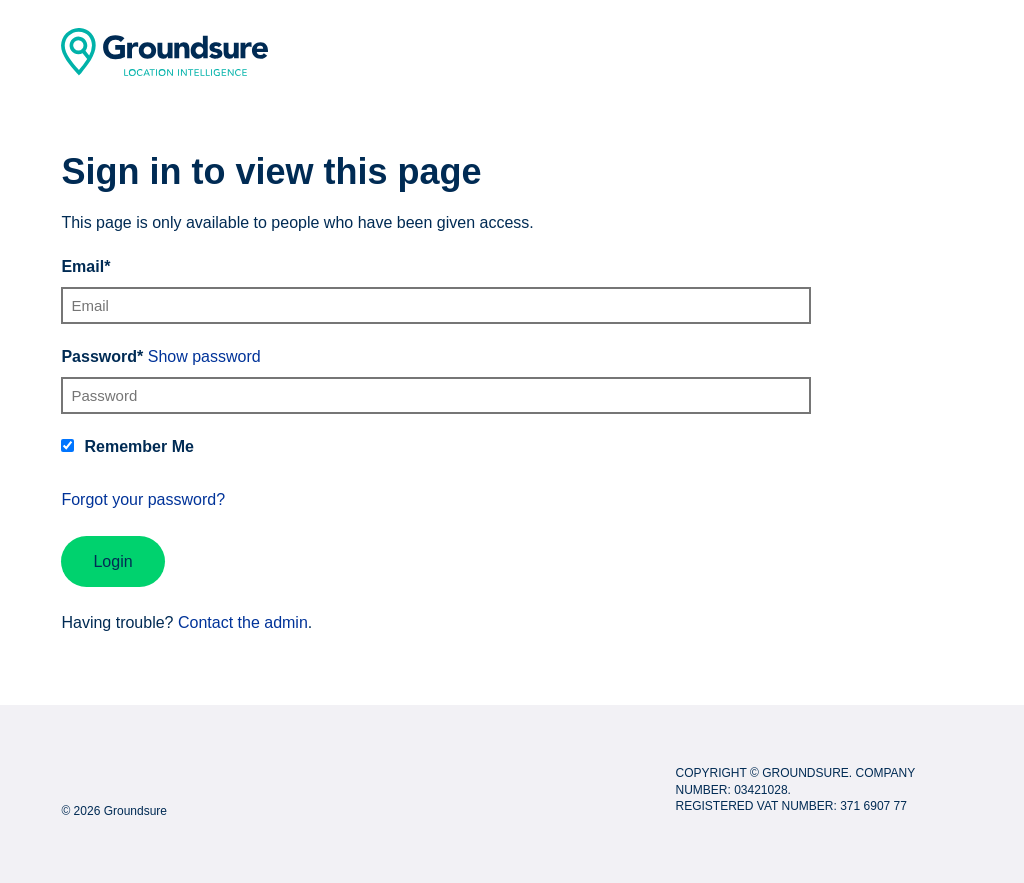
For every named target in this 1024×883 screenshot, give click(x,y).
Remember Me (138, 446)
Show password (204, 356)
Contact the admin (243, 622)
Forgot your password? (143, 499)
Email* (85, 266)
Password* (102, 356)
